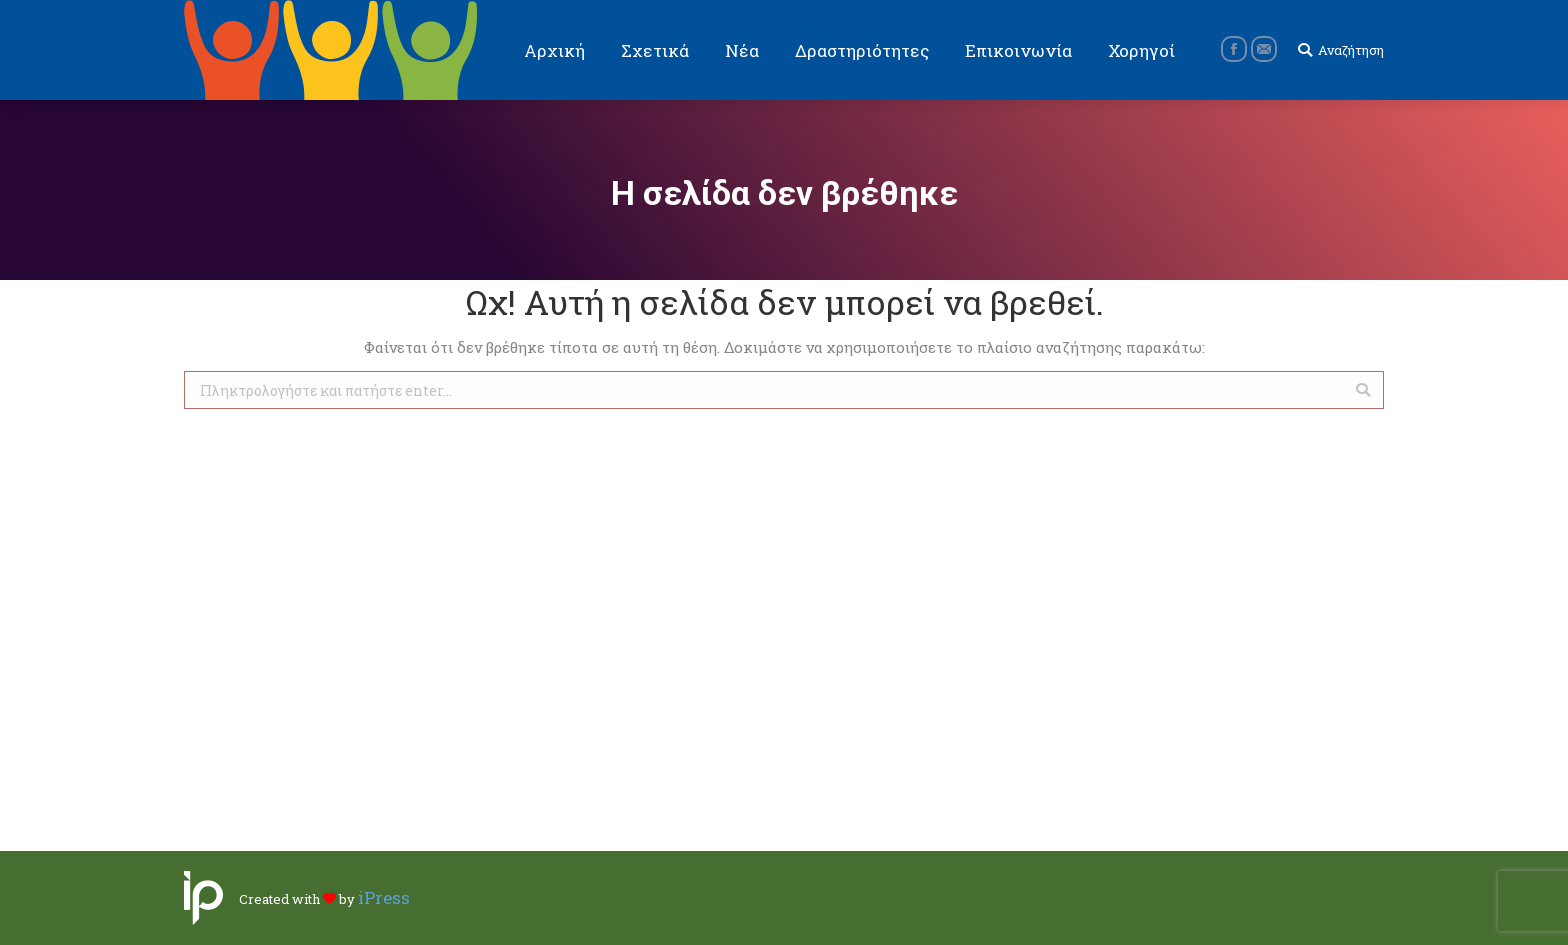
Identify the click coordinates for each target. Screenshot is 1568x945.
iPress (384, 897)
